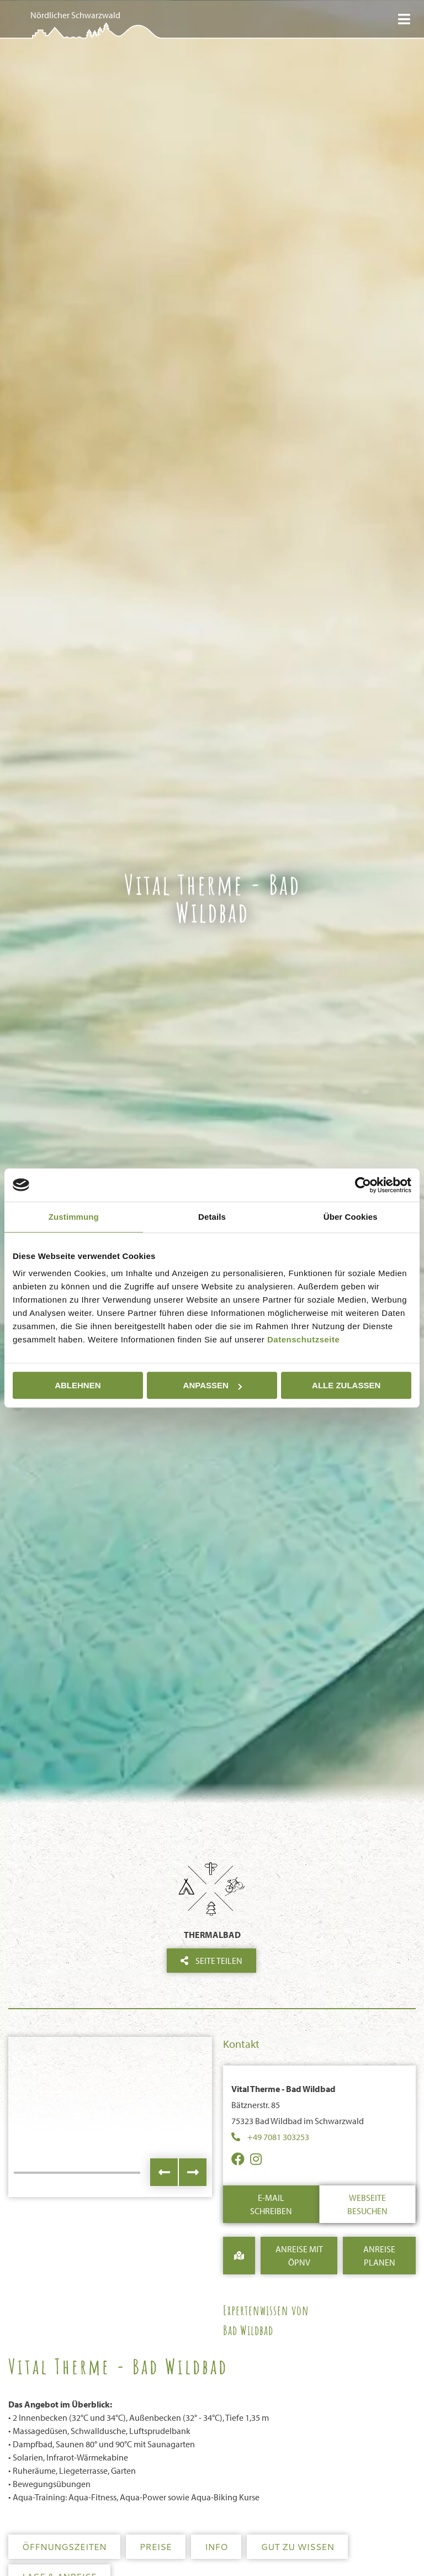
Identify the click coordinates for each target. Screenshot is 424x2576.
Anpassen (212, 1385)
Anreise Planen (379, 2255)
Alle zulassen (346, 1385)
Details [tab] (212, 1216)
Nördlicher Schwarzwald (75, 14)
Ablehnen (77, 1385)
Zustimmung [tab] (74, 1216)
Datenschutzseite (303, 1339)
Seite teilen (211, 1960)
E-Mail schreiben (271, 2204)
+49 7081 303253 (278, 2136)
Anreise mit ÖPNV (299, 2255)
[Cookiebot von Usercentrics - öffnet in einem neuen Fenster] (363, 1185)
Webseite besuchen (367, 2204)
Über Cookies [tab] (351, 1216)
